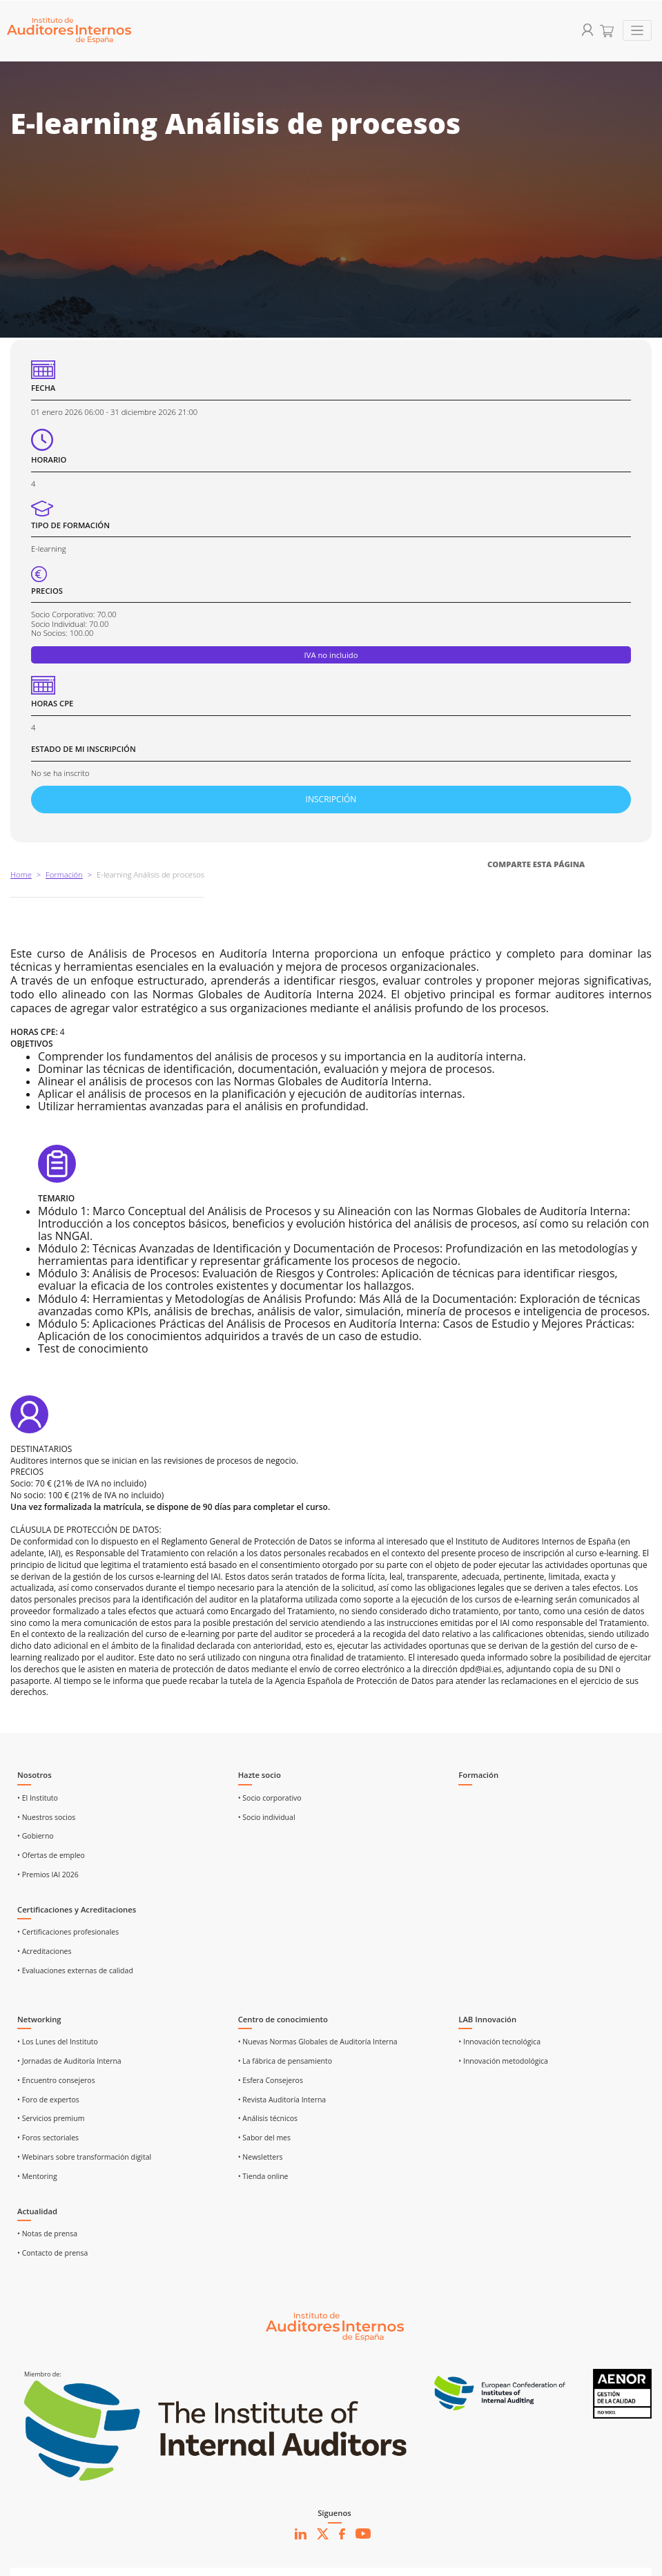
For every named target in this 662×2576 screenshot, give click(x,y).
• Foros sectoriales (48, 2137)
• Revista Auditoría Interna (282, 2099)
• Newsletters (260, 2157)
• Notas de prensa (47, 2233)
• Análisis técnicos (268, 2118)
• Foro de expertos (48, 2099)
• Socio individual (266, 1817)
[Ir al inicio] (335, 2326)
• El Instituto (37, 1798)
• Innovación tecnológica (499, 2041)
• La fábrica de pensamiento (285, 2061)
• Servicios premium (50, 2118)
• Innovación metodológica (503, 2061)
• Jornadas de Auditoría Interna (69, 2061)
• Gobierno (35, 1836)
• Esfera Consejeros (270, 2080)
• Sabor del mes (264, 2137)
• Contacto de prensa (52, 2253)
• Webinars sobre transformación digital (84, 2157)
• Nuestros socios (46, 1817)
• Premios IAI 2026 (48, 1874)
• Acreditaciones (44, 1951)
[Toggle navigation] (637, 30)
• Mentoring (37, 2176)
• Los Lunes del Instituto (57, 2041)
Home (21, 874)
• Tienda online (263, 2176)
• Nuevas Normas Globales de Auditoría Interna (318, 2041)
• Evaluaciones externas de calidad (75, 1970)
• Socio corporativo (270, 1798)
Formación (64, 874)
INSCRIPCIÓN (331, 799)
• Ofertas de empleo (51, 1855)
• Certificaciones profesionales (68, 1932)
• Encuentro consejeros (56, 2080)
